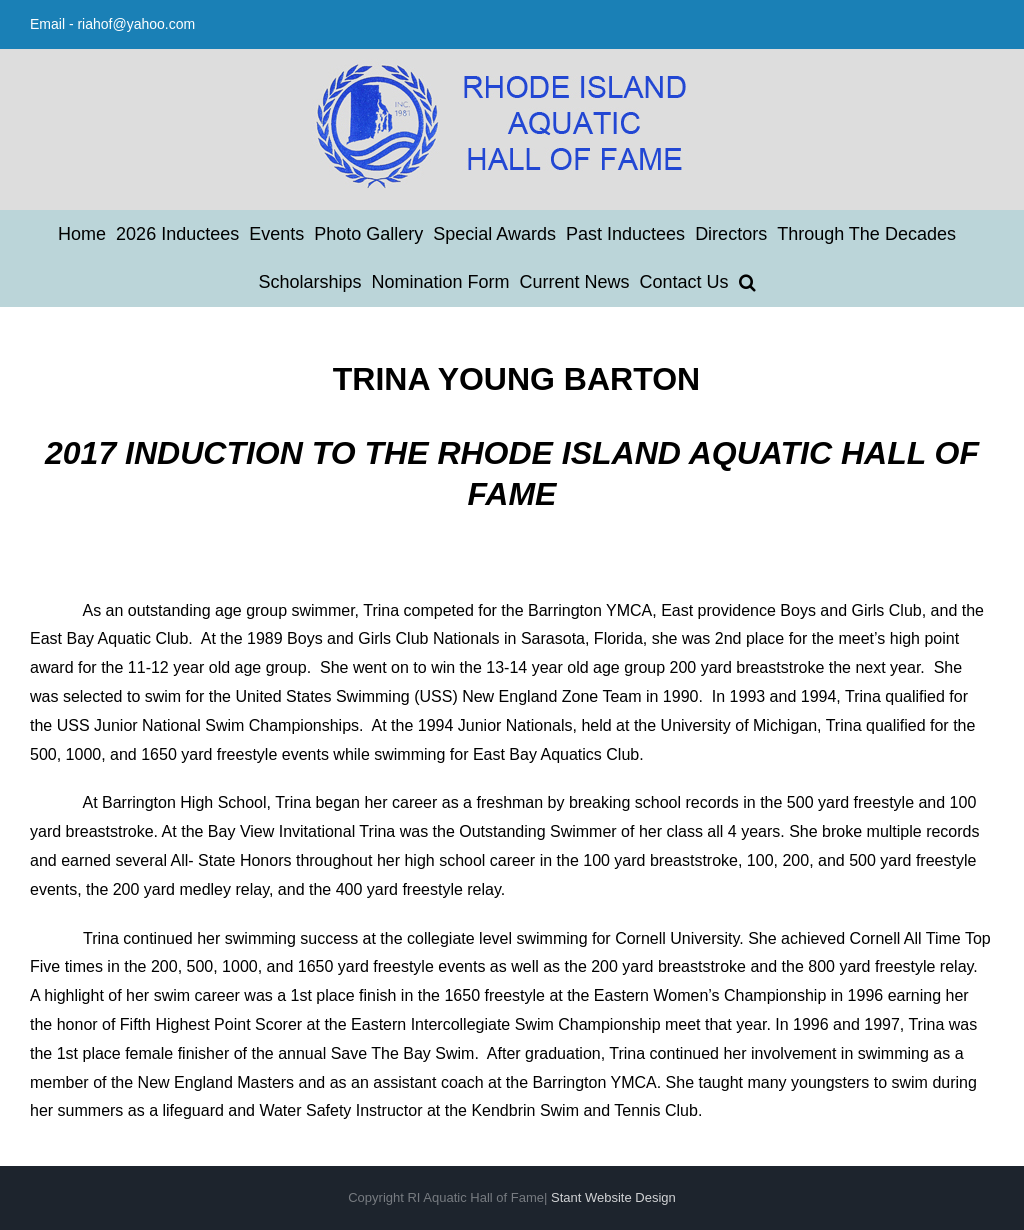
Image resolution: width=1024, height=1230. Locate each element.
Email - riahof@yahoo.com (112, 24)
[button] (747, 282)
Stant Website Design (613, 1197)
